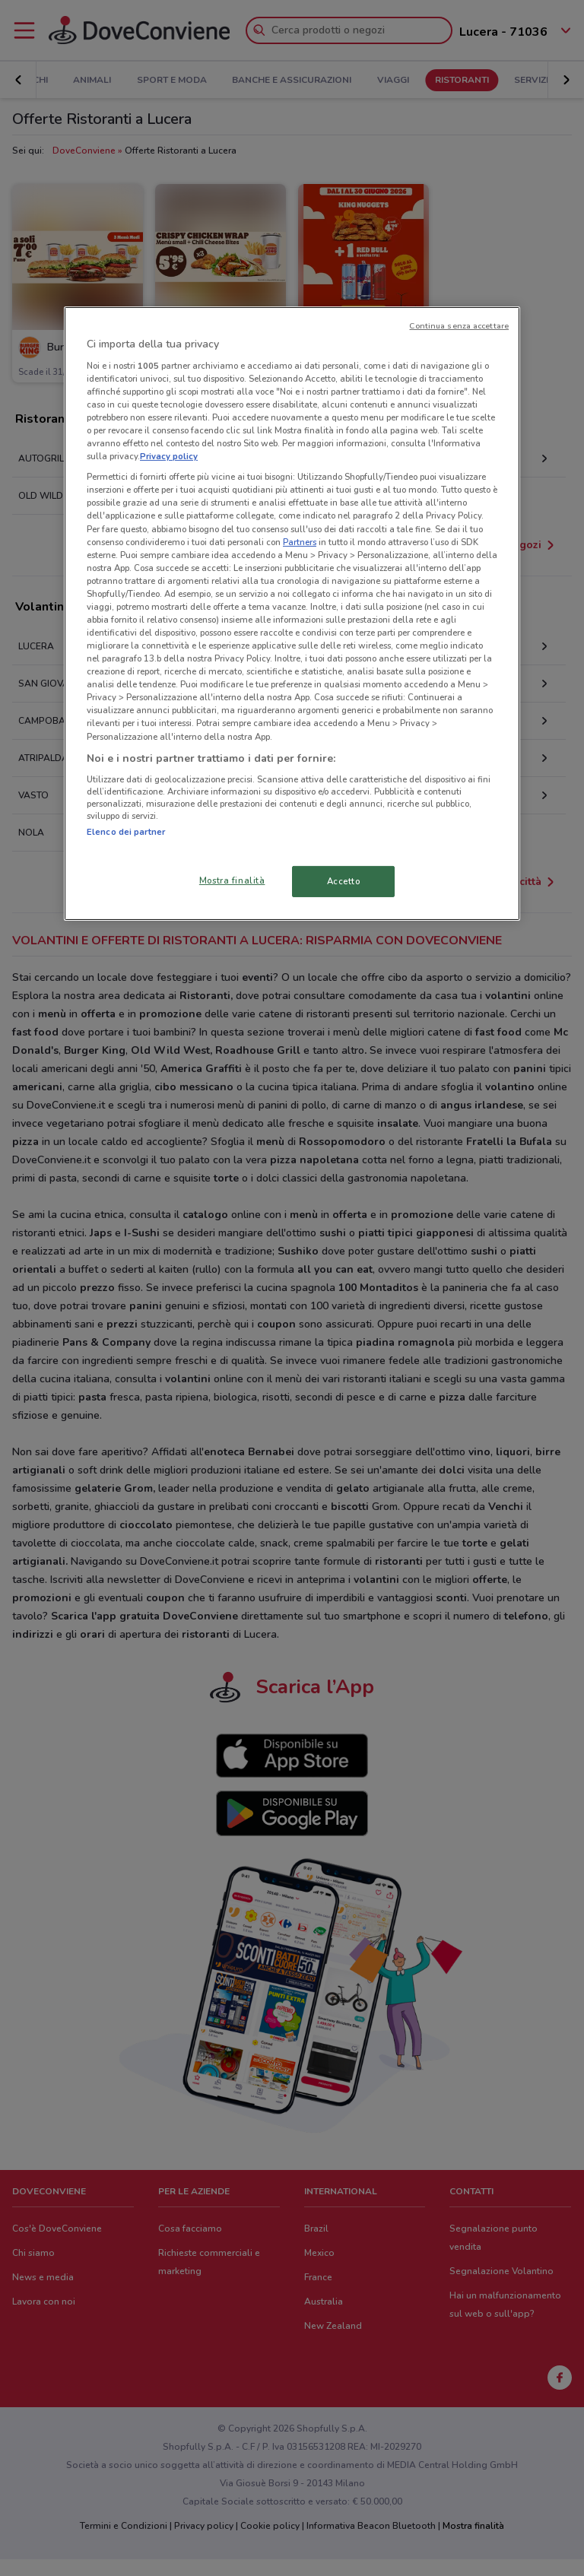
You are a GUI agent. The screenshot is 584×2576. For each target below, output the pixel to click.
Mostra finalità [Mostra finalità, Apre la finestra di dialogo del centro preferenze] (232, 880)
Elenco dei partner (126, 832)
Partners (299, 542)
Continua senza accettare (459, 326)
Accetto (343, 880)
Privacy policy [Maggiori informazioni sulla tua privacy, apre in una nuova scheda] (169, 456)
